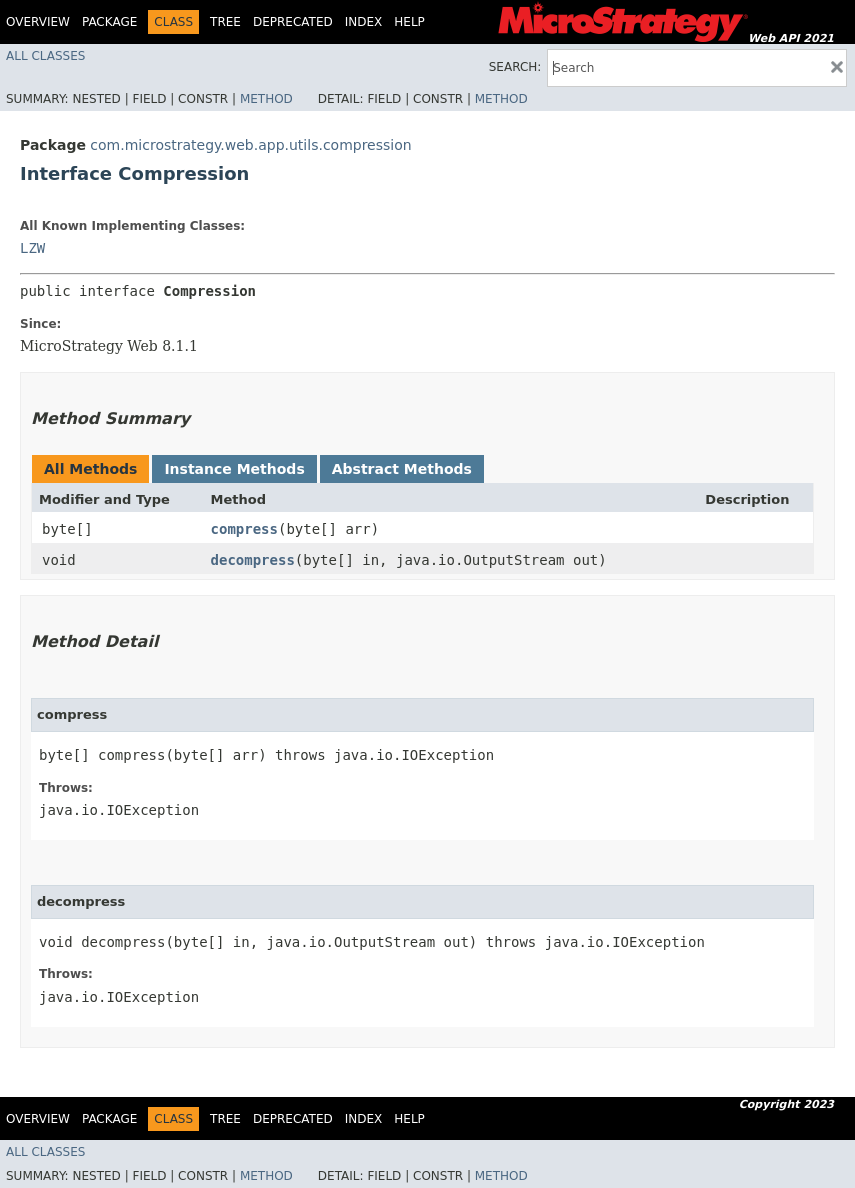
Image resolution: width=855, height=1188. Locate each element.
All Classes (45, 56)
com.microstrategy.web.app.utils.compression (250, 145)
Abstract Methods (402, 469)
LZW (32, 248)
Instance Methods (234, 469)
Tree (225, 22)
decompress (253, 560)
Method (266, 99)
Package (109, 22)
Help (409, 22)
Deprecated (293, 22)
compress (244, 529)
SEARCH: (515, 67)
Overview (38, 22)
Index (364, 22)
